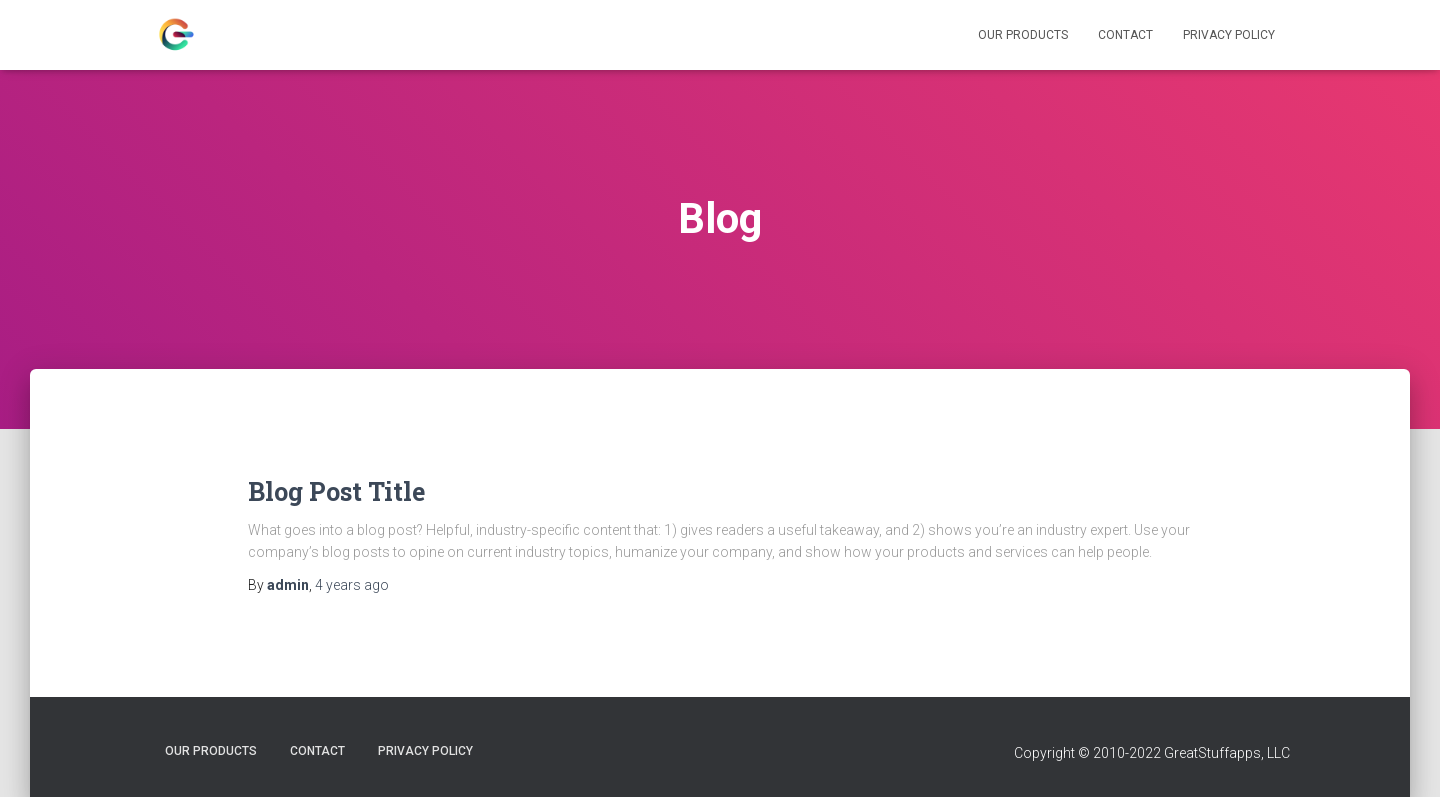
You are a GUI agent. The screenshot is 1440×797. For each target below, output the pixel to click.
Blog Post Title (336, 491)
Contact (1125, 35)
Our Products (1023, 35)
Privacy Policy (1229, 35)
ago (352, 585)
